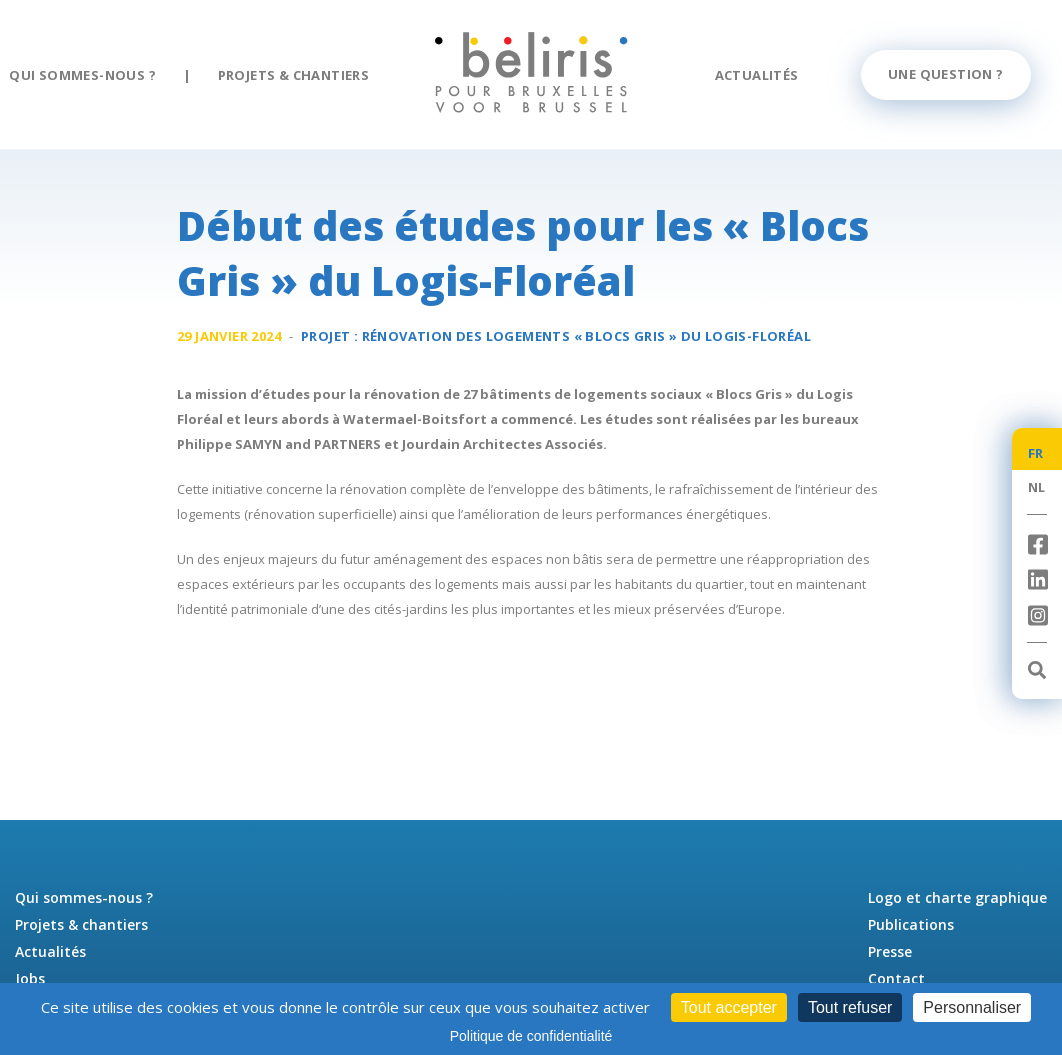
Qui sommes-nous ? (82, 75)
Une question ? (946, 74)
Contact (896, 978)
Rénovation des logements (586, 336)
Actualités (757, 75)
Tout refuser (850, 1007)
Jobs (30, 978)
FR (1036, 453)
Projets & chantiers (294, 75)
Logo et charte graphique (957, 897)
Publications (911, 924)
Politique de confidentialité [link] (531, 1036)
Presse (890, 951)
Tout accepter (729, 1007)
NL (1037, 487)
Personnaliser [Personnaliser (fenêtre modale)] (972, 1007)
